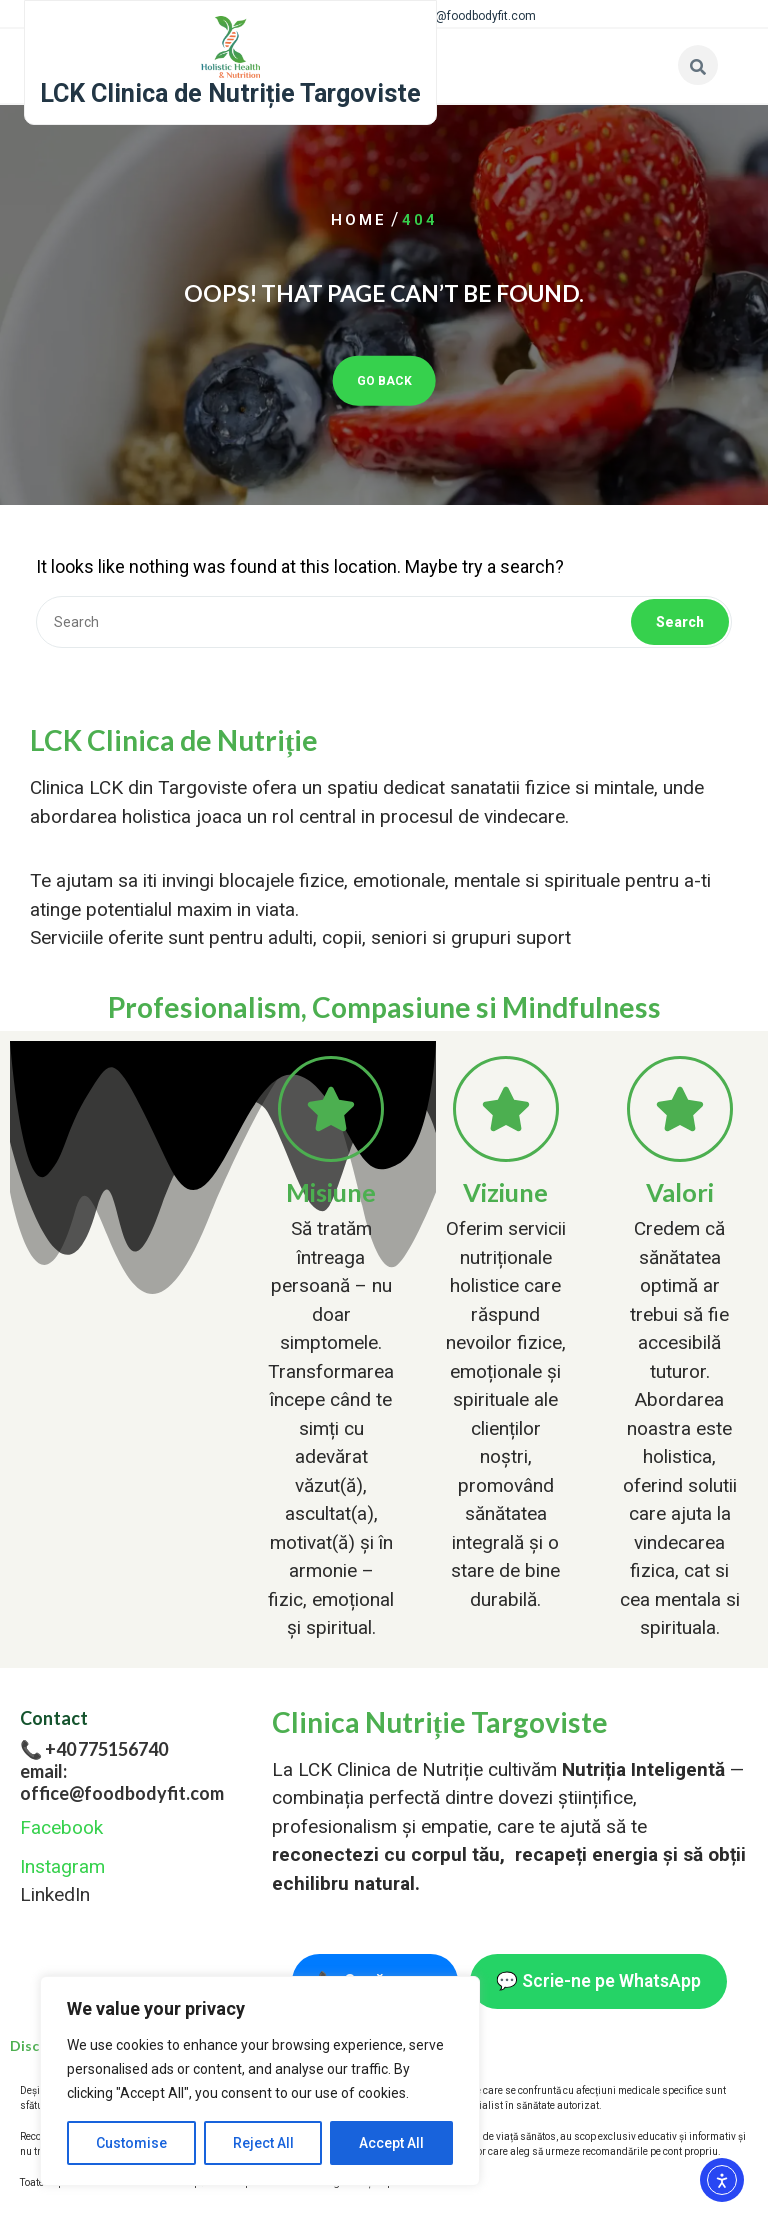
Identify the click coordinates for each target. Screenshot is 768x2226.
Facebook (61, 1827)
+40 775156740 (106, 1749)
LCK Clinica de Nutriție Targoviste (230, 93)
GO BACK (384, 380)
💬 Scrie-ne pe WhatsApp (598, 1981)
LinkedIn (55, 1894)
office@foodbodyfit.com (470, 16)
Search (680, 622)
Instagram (62, 1866)
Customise (131, 2143)
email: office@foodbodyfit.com (122, 1782)
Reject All (263, 2143)
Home (359, 220)
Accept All (391, 2143)
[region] (260, 2081)
